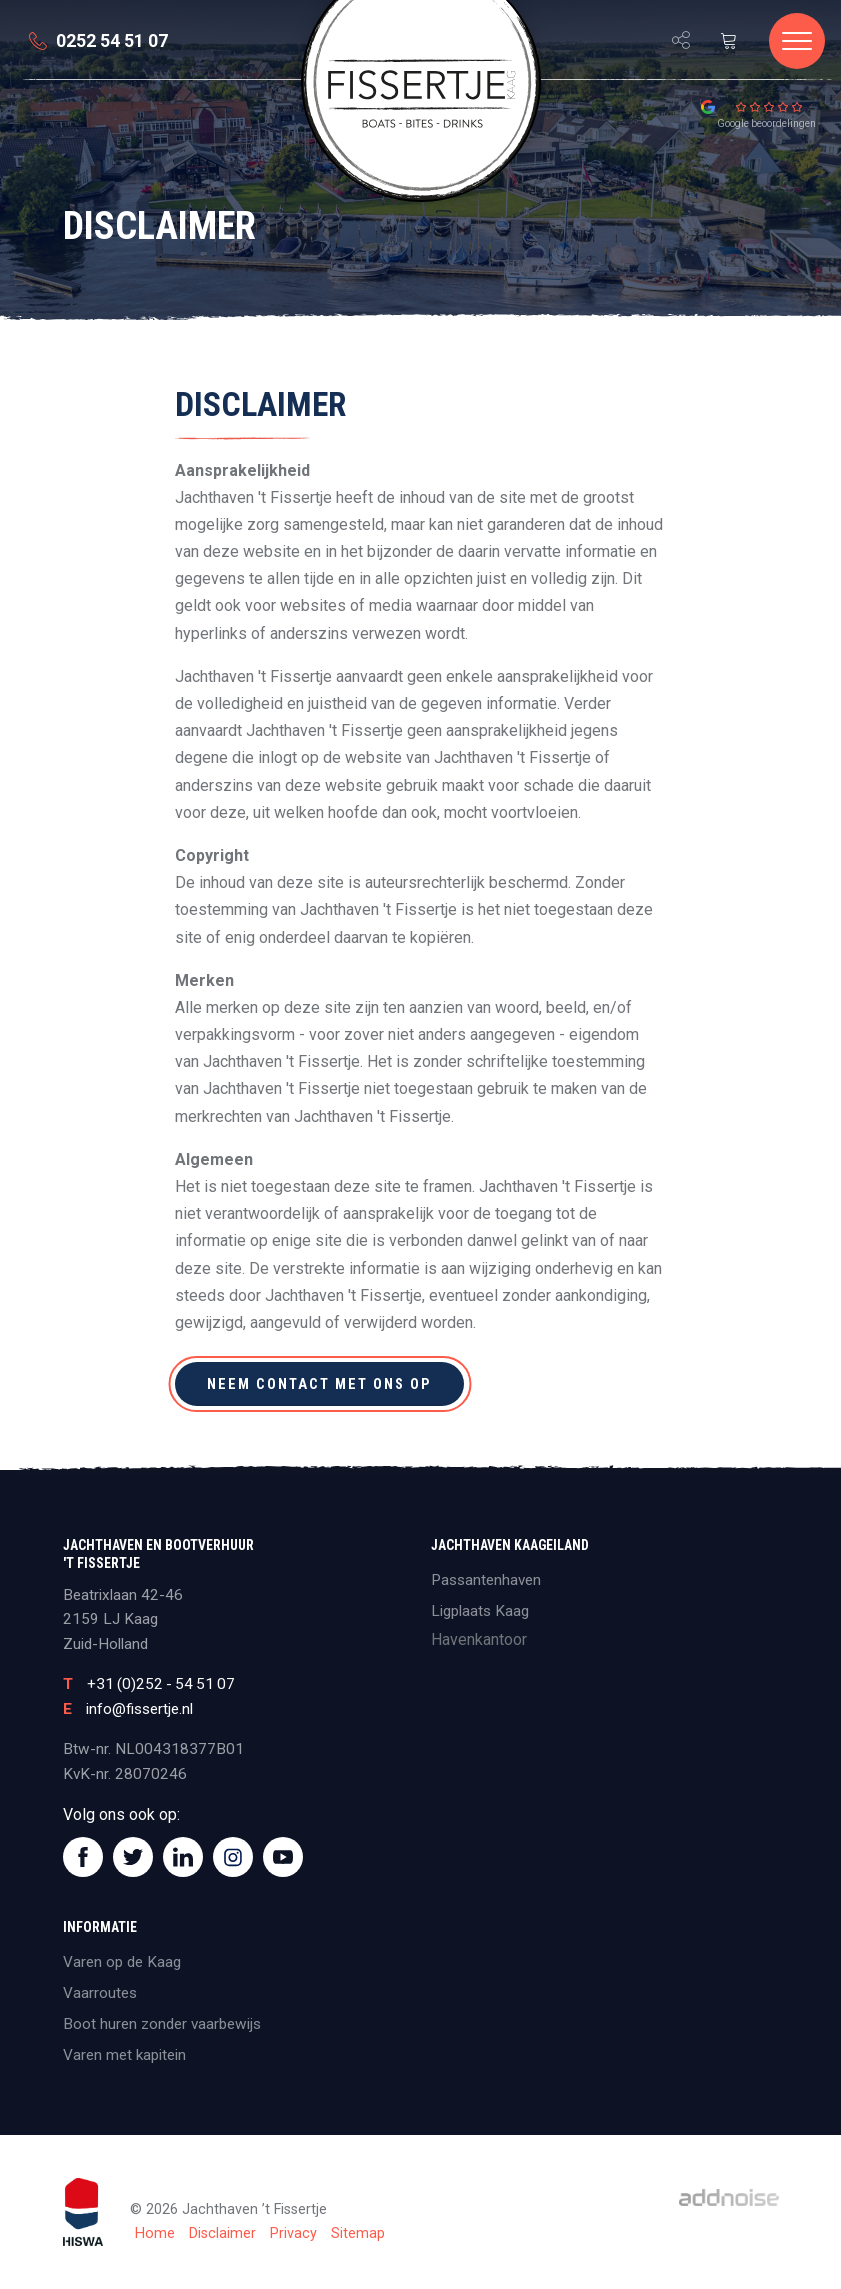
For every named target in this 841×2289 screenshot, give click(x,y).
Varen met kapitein (124, 2055)
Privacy (293, 2233)
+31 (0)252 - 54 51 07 (161, 1684)
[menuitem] (8, 77)
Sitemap (358, 2233)
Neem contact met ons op (320, 1383)
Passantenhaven (486, 1580)
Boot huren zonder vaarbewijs (162, 2024)
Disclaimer (222, 2233)
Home (155, 2233)
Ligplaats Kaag (480, 1611)
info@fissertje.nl (139, 1709)
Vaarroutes (100, 1993)
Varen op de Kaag (122, 1962)
